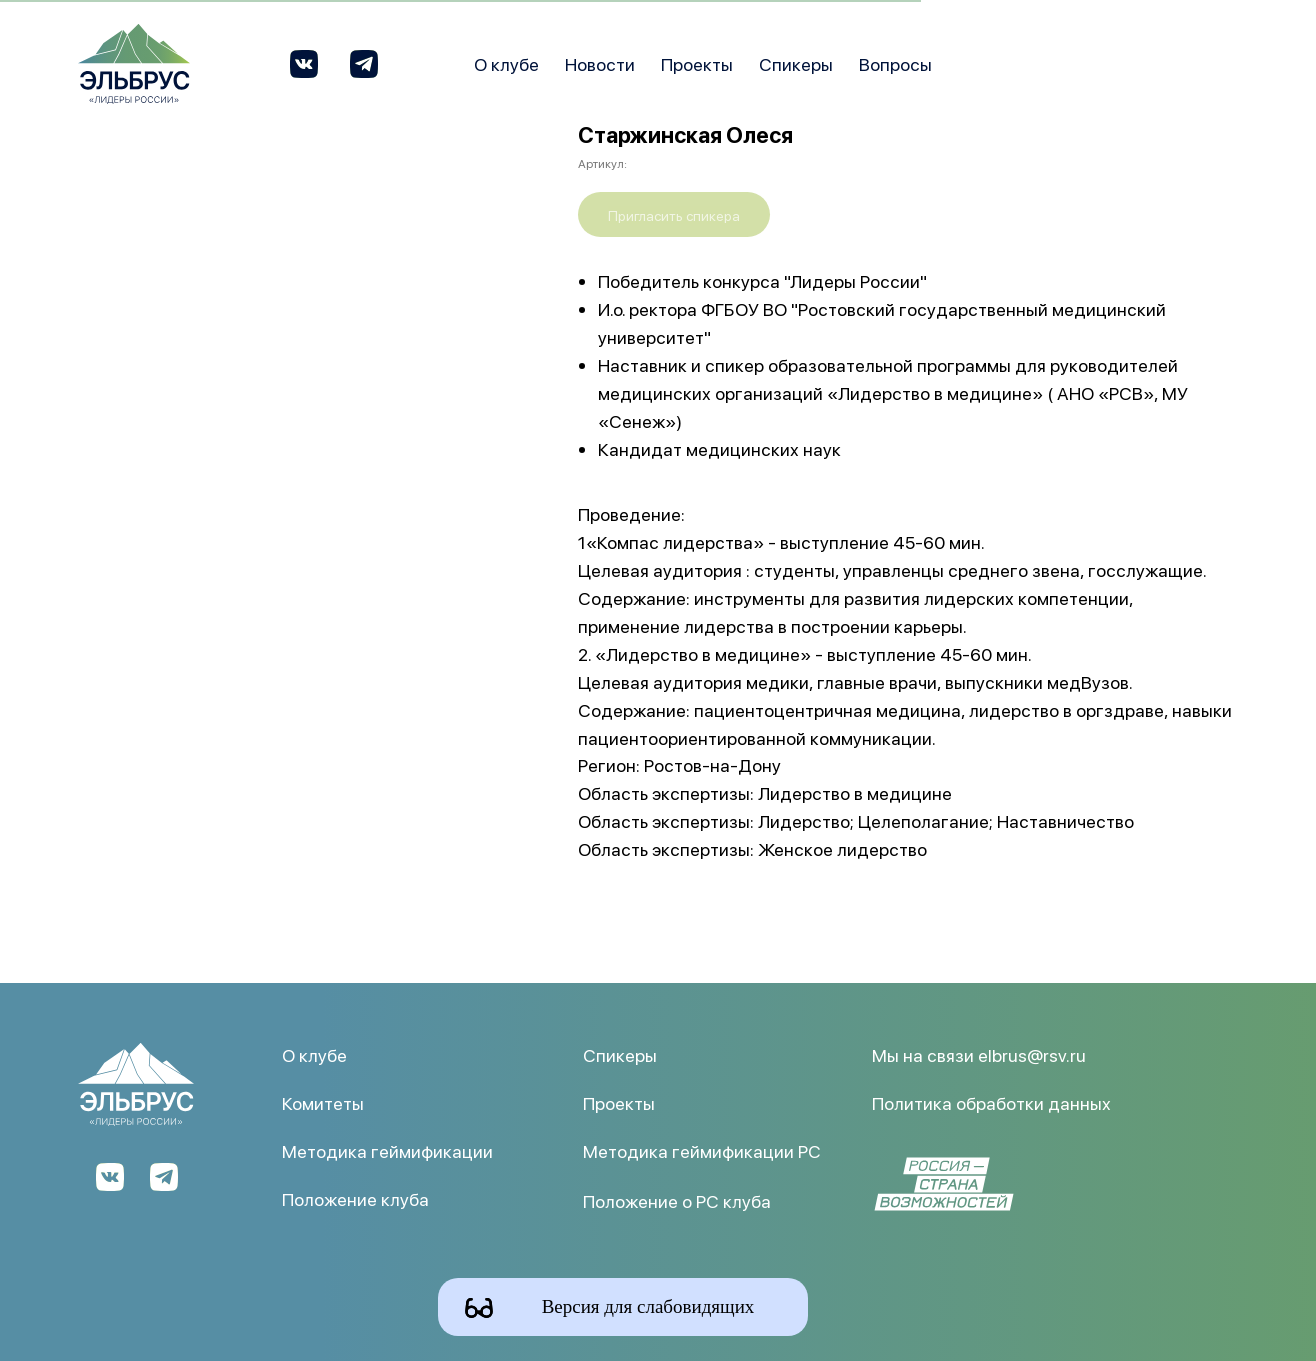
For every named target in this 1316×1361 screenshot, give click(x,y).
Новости (600, 63)
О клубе (506, 63)
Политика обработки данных (991, 1102)
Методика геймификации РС (702, 1150)
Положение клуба (355, 1198)
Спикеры (796, 63)
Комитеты (323, 1102)
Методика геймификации (387, 1150)
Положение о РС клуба (677, 1200)
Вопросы (895, 63)
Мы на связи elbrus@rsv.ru (979, 1054)
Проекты (697, 63)
